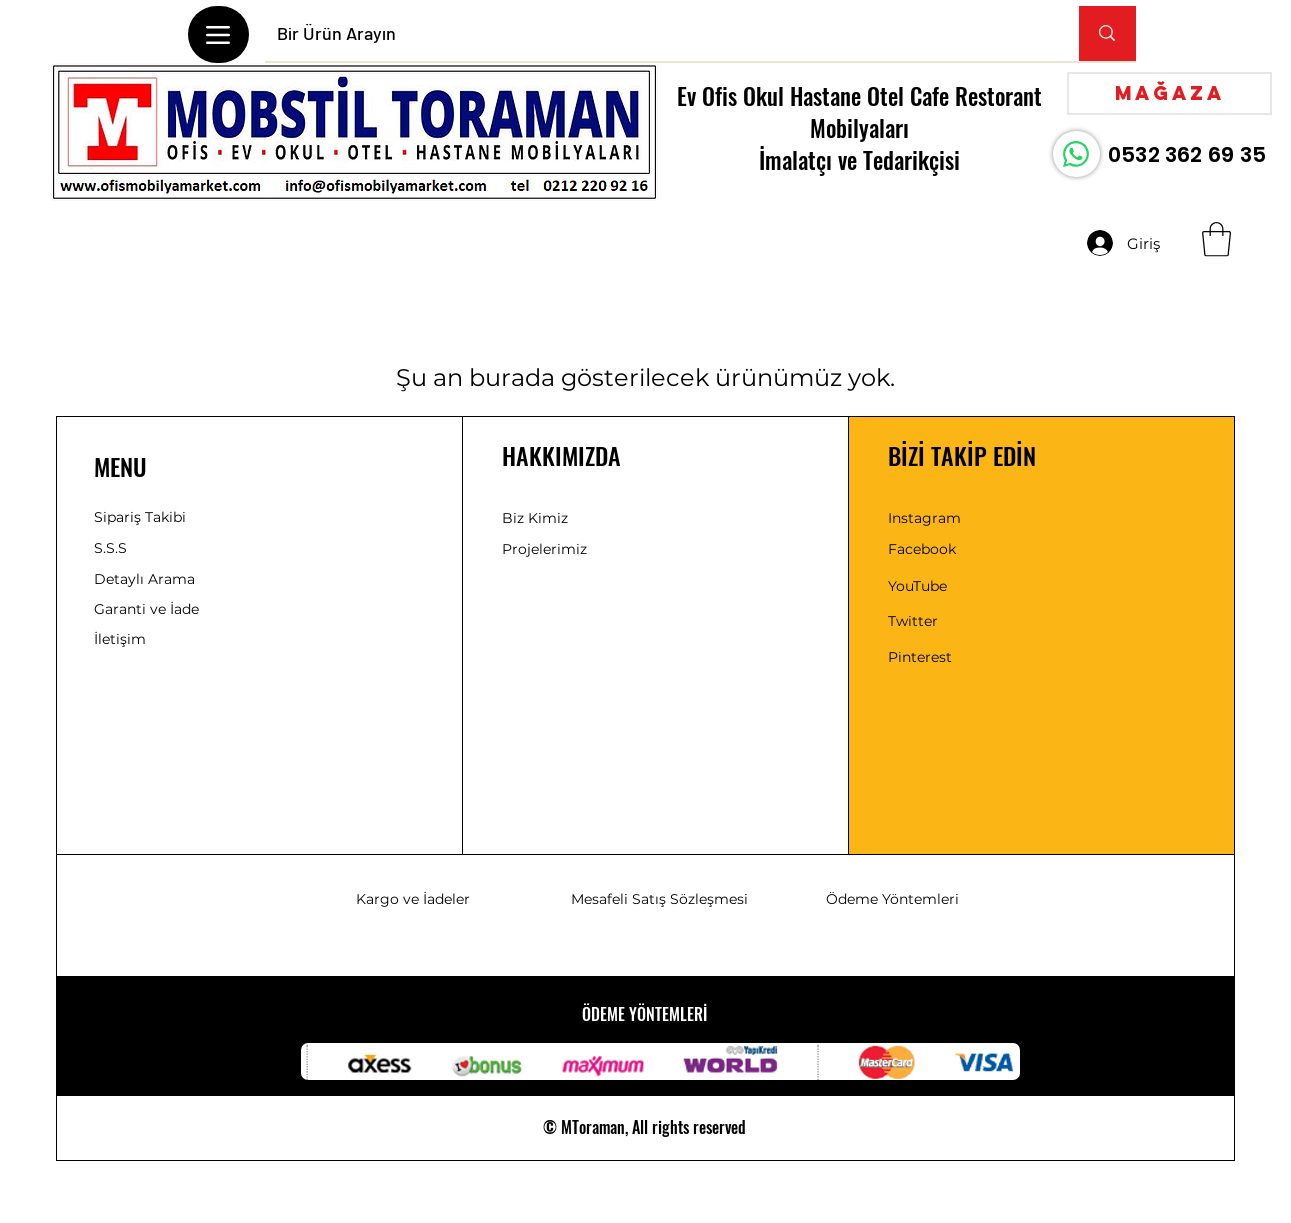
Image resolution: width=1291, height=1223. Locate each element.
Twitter (913, 621)
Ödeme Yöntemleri (892, 899)
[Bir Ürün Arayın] (657, 33)
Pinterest (920, 657)
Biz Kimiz (535, 518)
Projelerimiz (544, 549)
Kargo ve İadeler (413, 899)
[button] (1216, 239)
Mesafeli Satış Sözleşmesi (659, 899)
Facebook (922, 549)
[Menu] (218, 34)
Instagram (924, 518)
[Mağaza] (1169, 93)
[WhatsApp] (1076, 154)
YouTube (917, 586)
